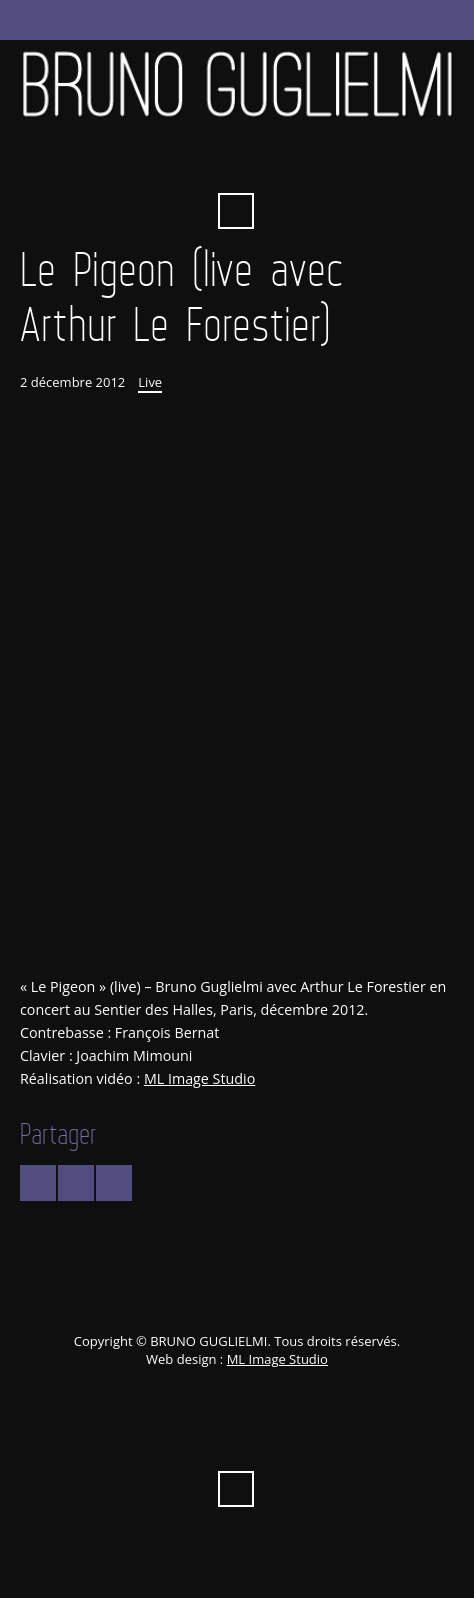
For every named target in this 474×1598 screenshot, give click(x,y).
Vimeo (236, 162)
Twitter (126, 162)
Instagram (345, 162)
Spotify (308, 162)
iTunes (272, 162)
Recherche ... (236, 211)
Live (150, 382)
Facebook (163, 162)
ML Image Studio (199, 1078)
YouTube (199, 162)
